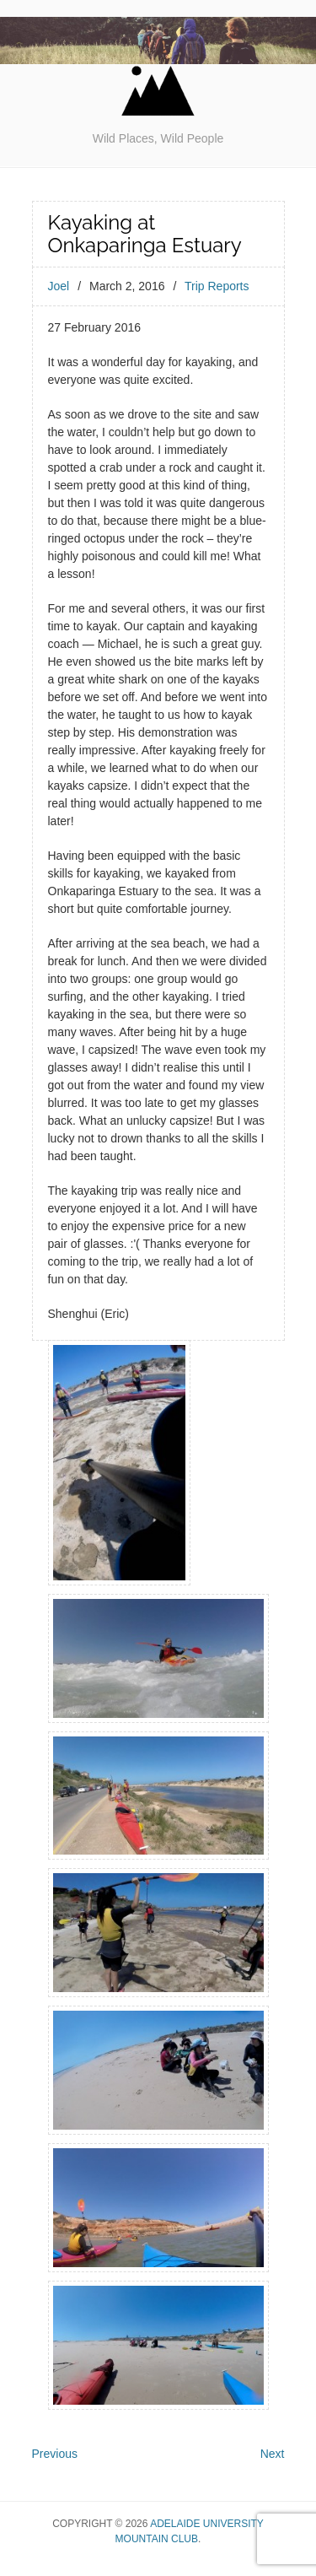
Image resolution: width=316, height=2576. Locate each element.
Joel (59, 286)
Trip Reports (217, 286)
